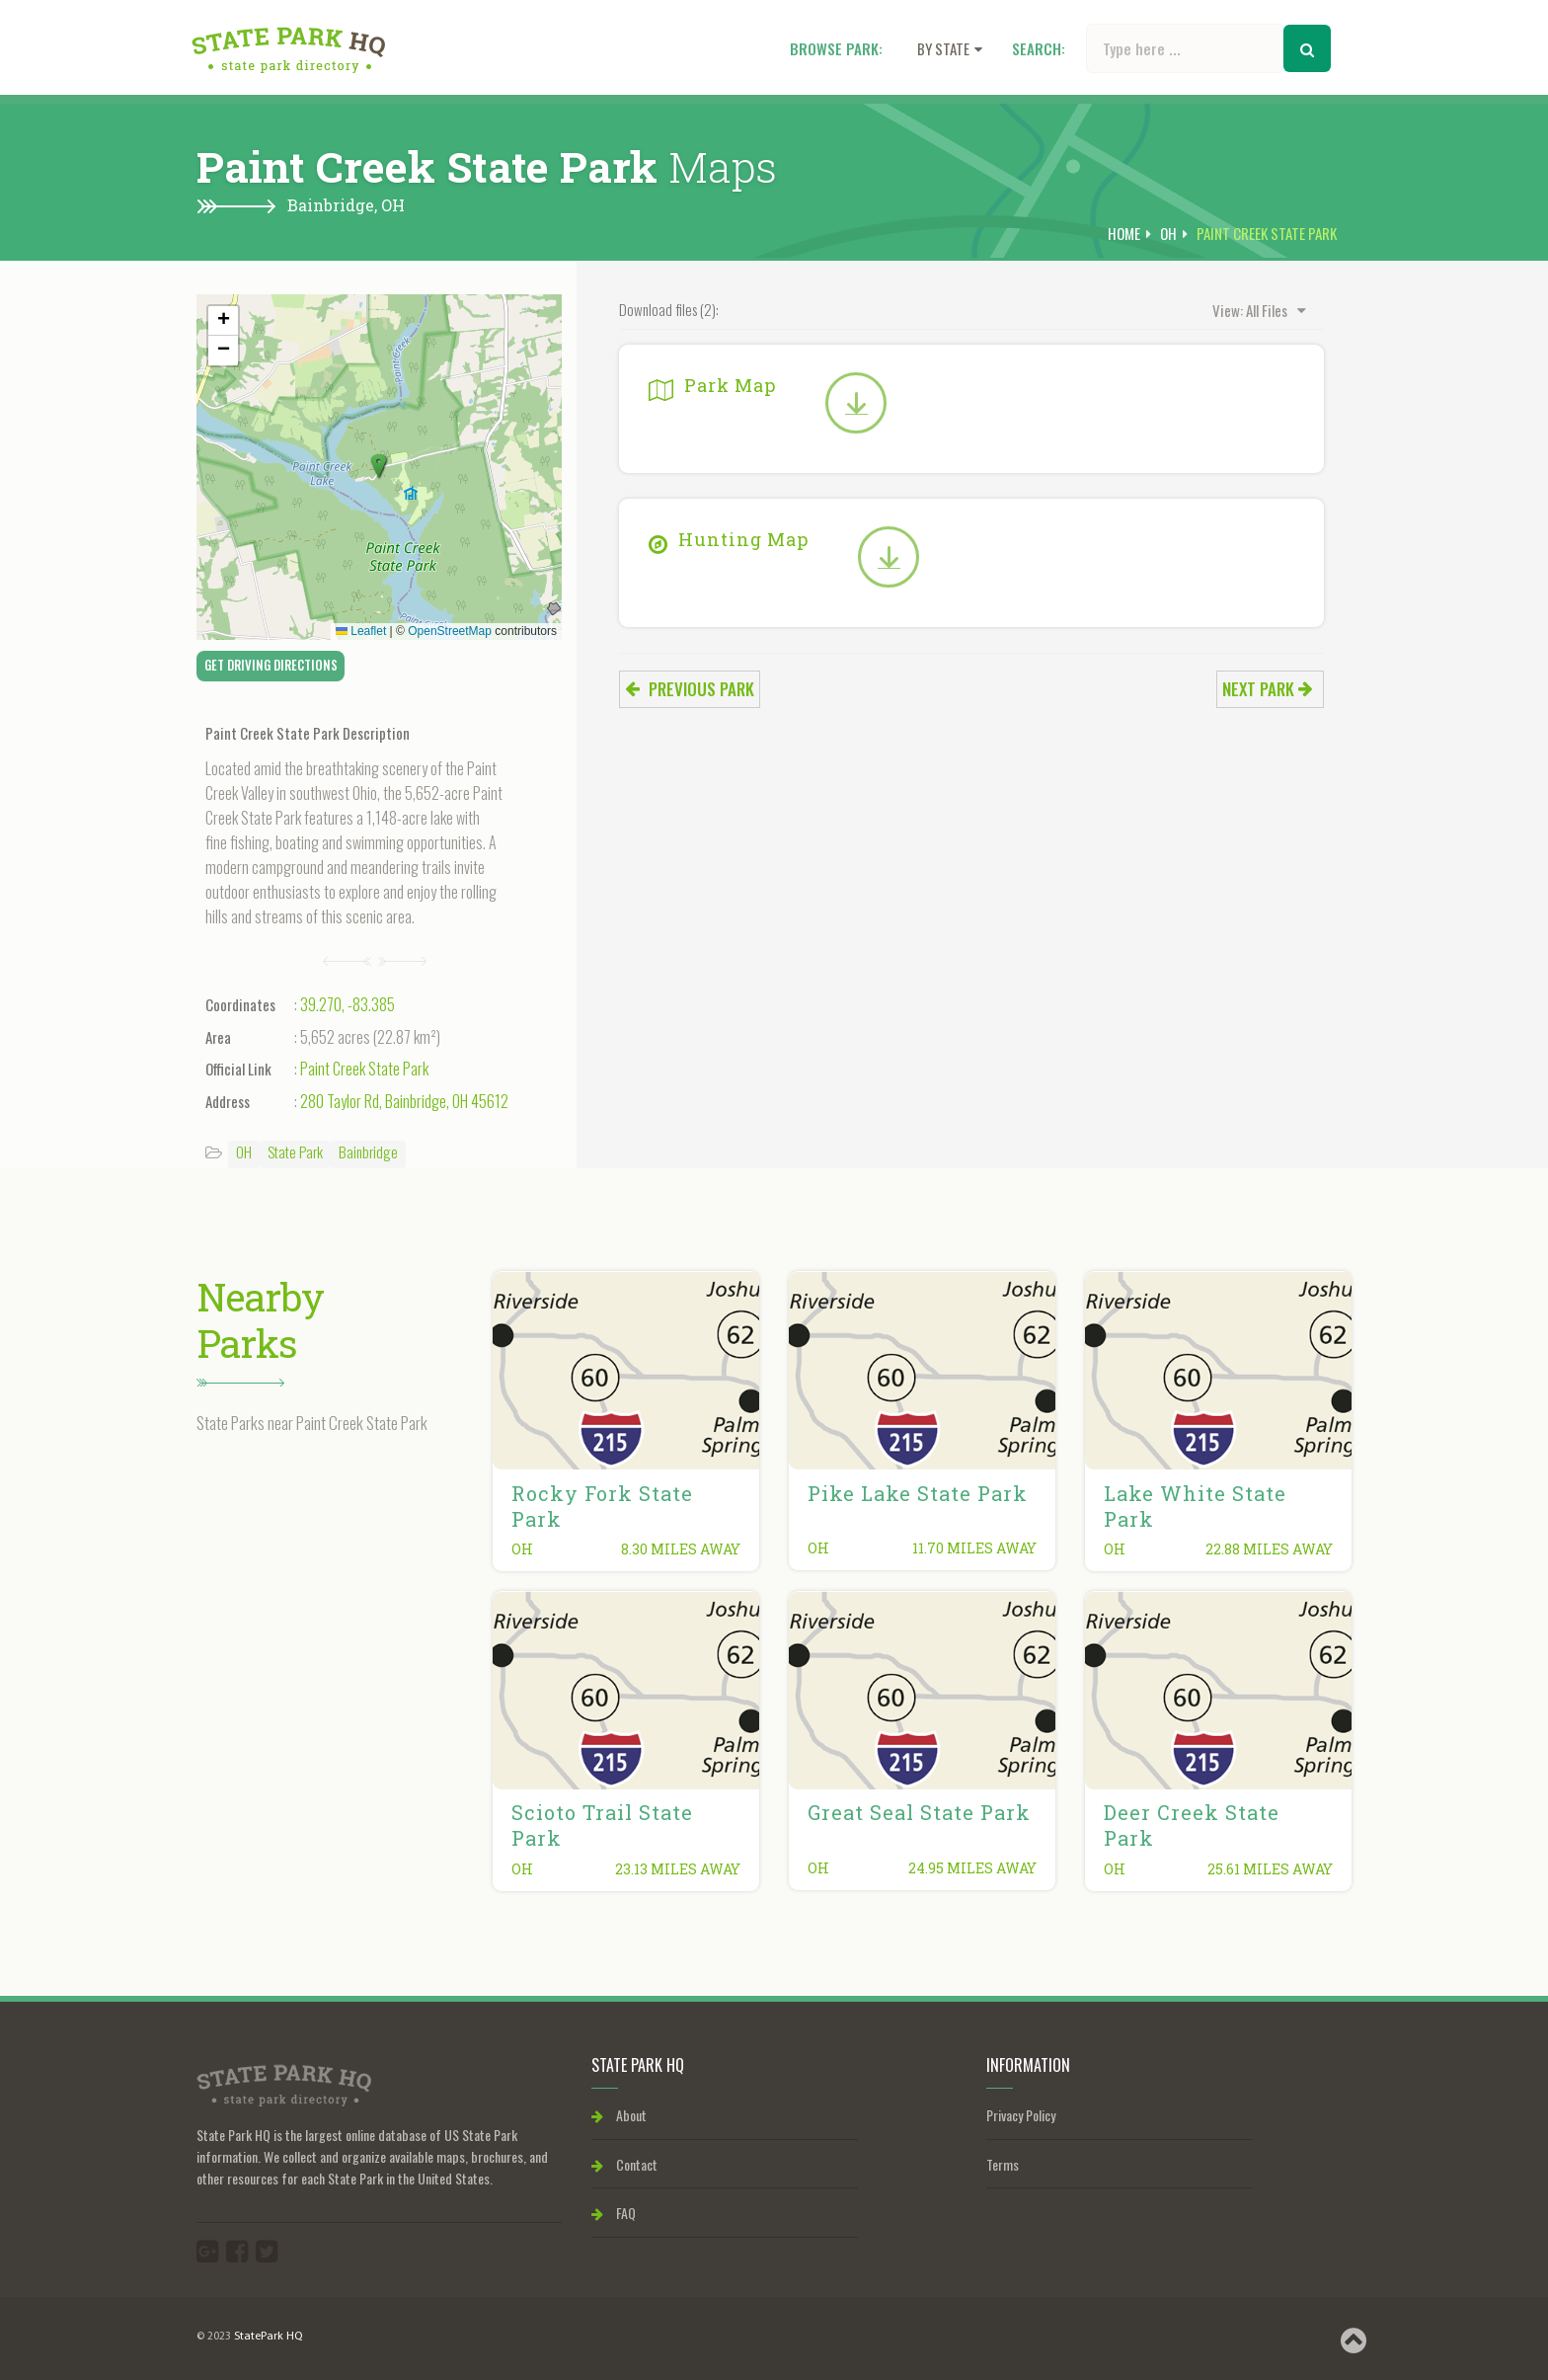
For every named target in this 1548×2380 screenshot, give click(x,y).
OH (393, 205)
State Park (295, 1151)
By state (949, 48)
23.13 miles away (677, 1869)
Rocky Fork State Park (602, 1506)
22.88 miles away (1269, 1549)
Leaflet (361, 631)
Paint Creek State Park (364, 1068)
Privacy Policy (1020, 2114)
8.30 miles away (680, 1549)
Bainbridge (368, 1151)
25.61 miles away (1270, 1869)
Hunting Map (729, 539)
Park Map (712, 385)
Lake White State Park (1195, 1506)
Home (1124, 233)
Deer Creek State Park (1191, 1825)
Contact (624, 2164)
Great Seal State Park (919, 1812)
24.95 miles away (972, 1868)
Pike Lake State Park (918, 1493)
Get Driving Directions (271, 664)
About (619, 2114)
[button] (379, 467)
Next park (1267, 688)
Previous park (689, 688)
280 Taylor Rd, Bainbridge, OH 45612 (404, 1101)
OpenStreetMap (450, 631)
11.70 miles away (974, 1548)
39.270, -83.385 (347, 1004)
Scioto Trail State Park (602, 1825)
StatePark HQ (268, 2336)
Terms (1002, 2164)
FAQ (613, 2212)
